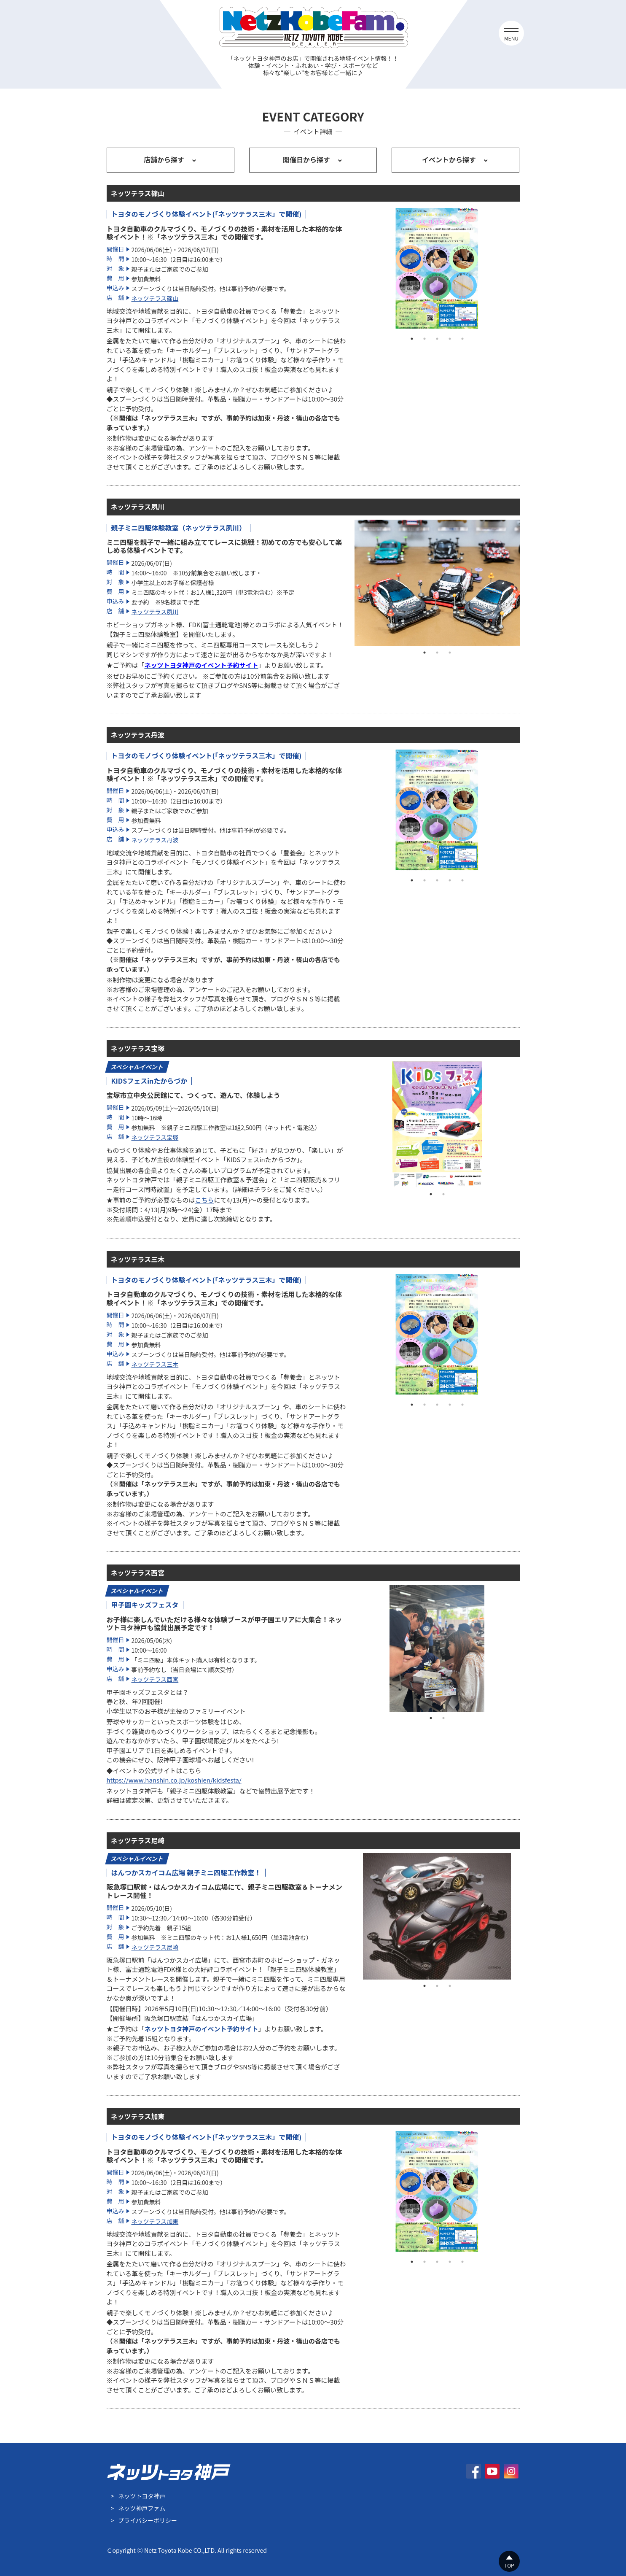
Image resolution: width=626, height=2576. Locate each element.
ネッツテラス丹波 (155, 840)
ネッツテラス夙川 (155, 611)
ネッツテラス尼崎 (155, 1947)
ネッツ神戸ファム (141, 2508)
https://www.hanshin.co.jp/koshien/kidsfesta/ (174, 1779)
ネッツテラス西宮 (155, 1679)
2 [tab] (424, 338)
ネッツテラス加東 (155, 2221)
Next (526, 269)
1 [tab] (412, 338)
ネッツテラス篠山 (155, 298)
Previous (348, 269)
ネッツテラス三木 (155, 1364)
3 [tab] (437, 338)
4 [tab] (450, 338)
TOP (509, 2565)
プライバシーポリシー (147, 2520)
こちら (204, 1199)
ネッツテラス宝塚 (155, 1137)
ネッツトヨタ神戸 (141, 2496)
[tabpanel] (437, 269)
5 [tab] (462, 338)
